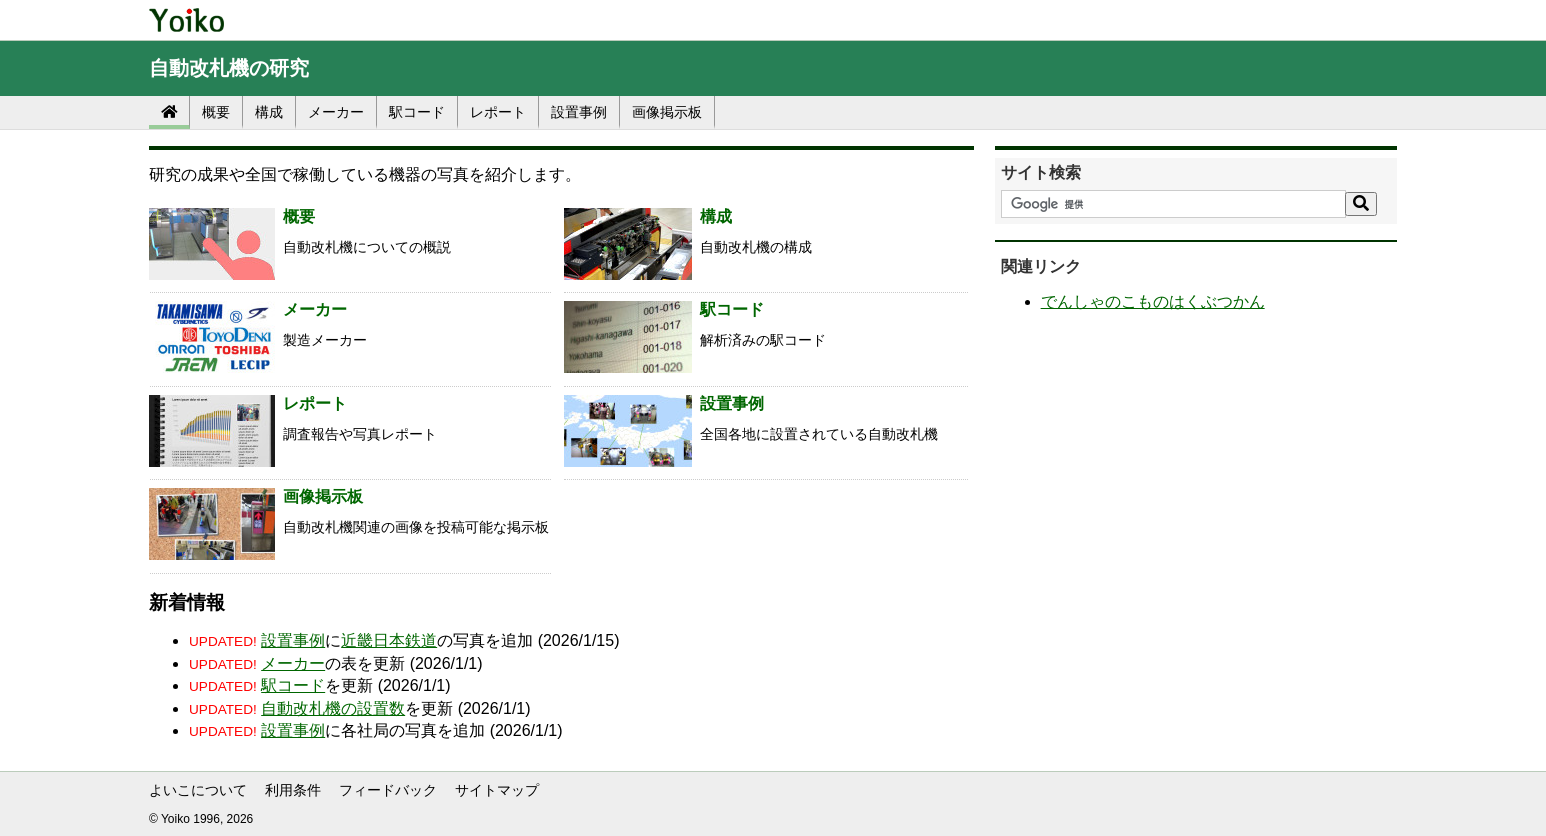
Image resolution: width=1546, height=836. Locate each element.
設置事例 (579, 112)
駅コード (417, 112)
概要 (216, 112)
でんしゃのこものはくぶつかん (1153, 301)
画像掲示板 (667, 112)
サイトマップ (497, 790)
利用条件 (293, 790)
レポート (498, 112)
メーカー (336, 112)
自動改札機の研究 (229, 68)
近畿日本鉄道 (389, 640)
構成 (269, 112)
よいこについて (198, 790)
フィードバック (388, 790)
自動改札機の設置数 (333, 708)
